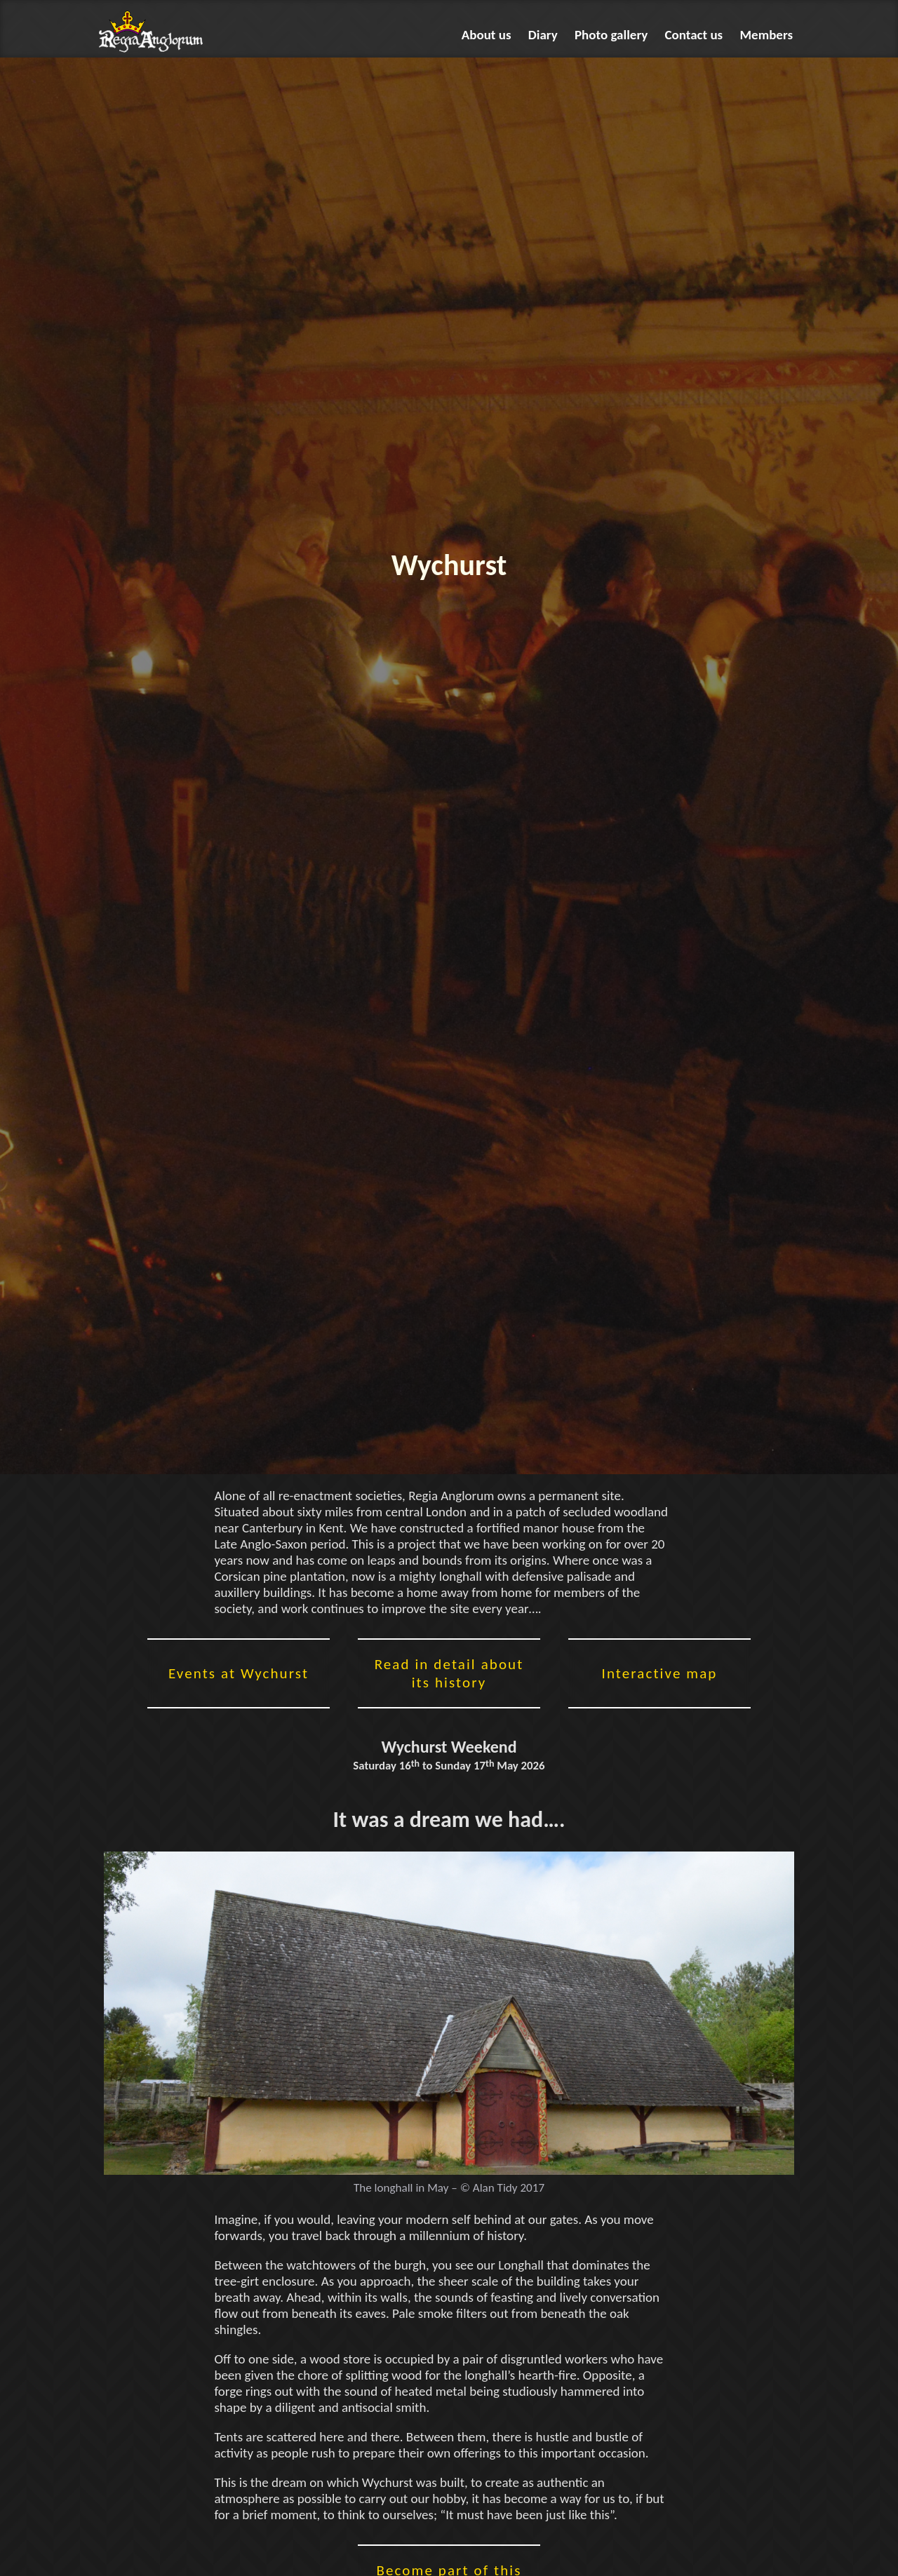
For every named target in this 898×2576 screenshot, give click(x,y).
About (486, 35)
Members (766, 35)
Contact (694, 35)
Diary (543, 35)
